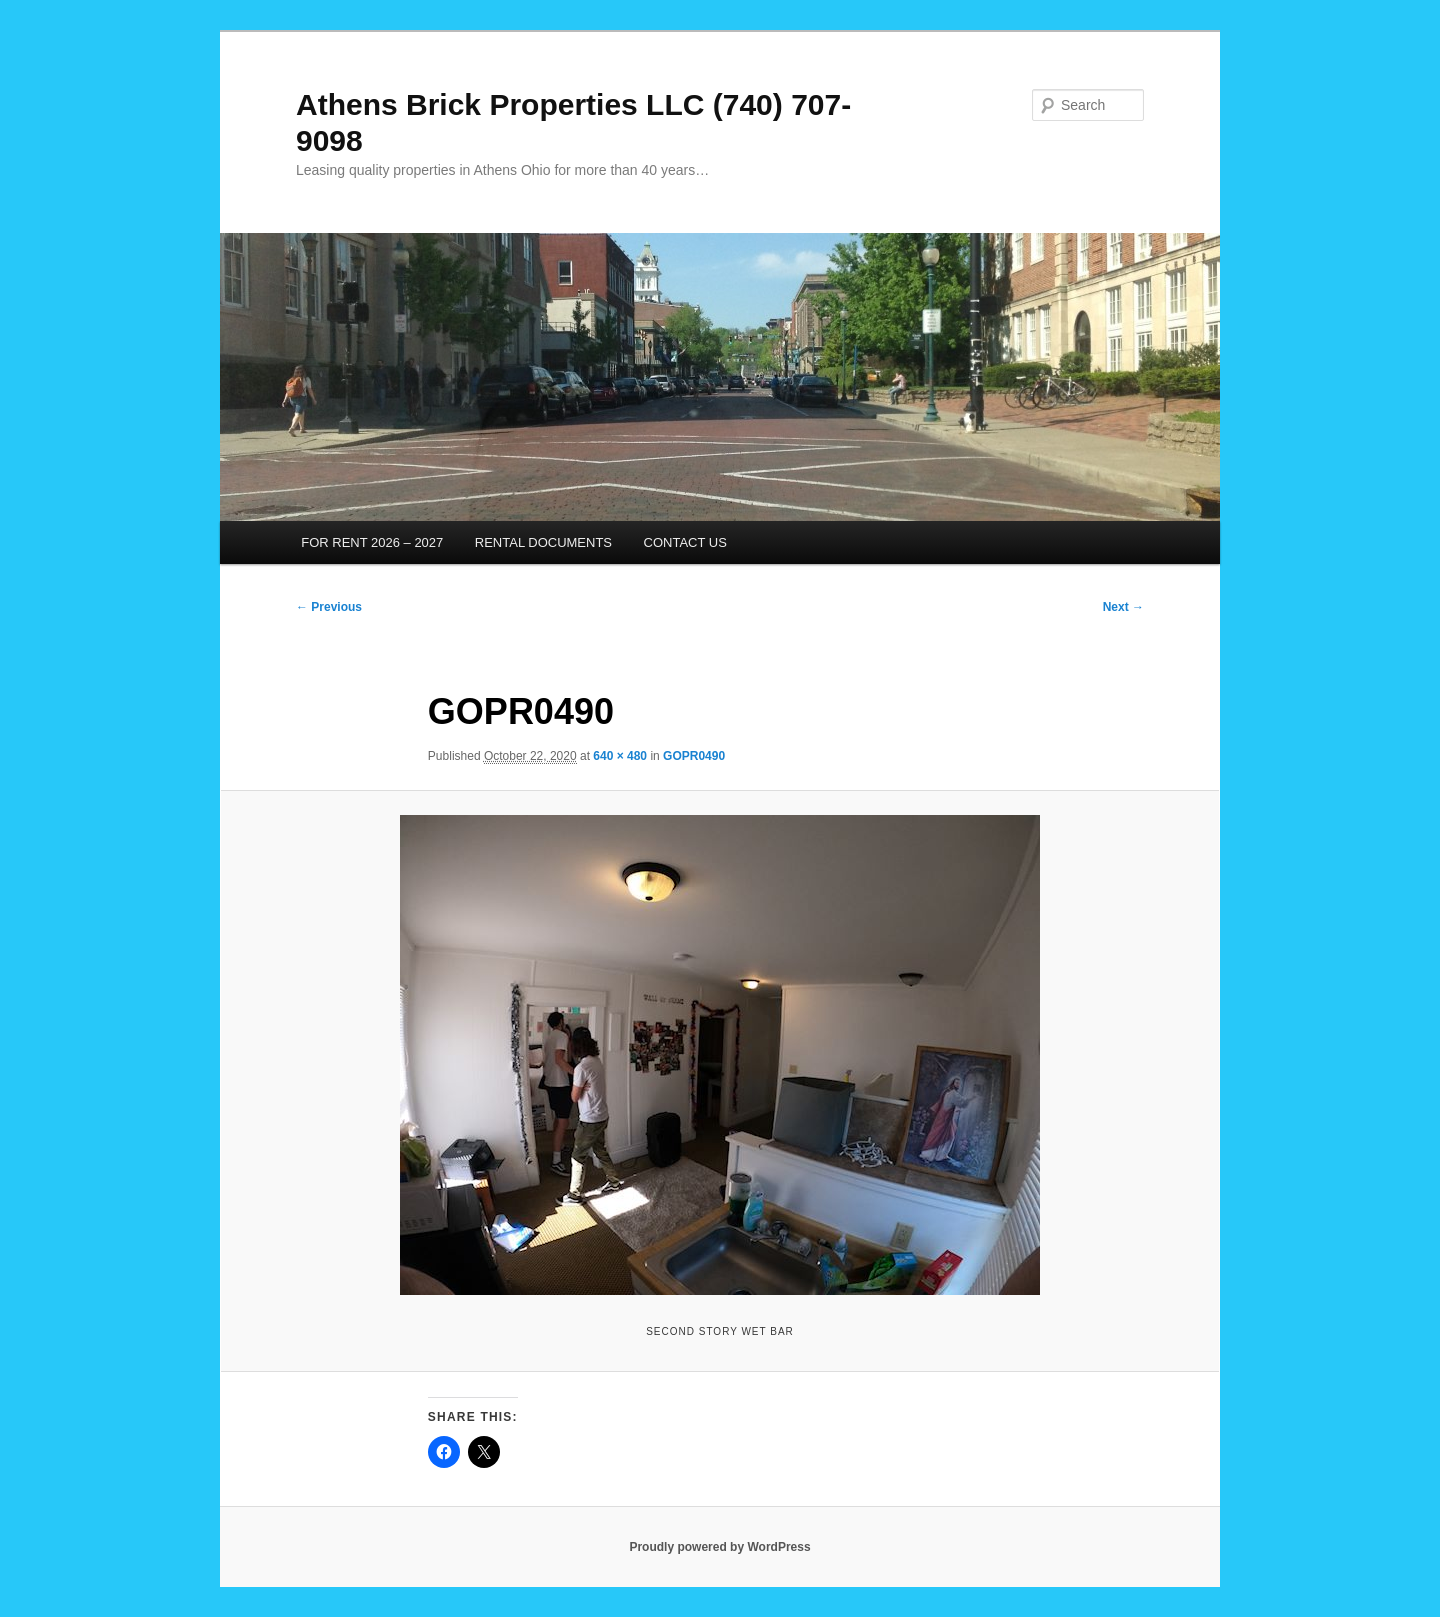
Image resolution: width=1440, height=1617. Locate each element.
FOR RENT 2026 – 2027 (372, 542)
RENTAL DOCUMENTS (543, 542)
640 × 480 (620, 756)
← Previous (329, 607)
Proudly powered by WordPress (719, 1547)
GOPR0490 (694, 756)
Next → (1123, 607)
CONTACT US (685, 542)
